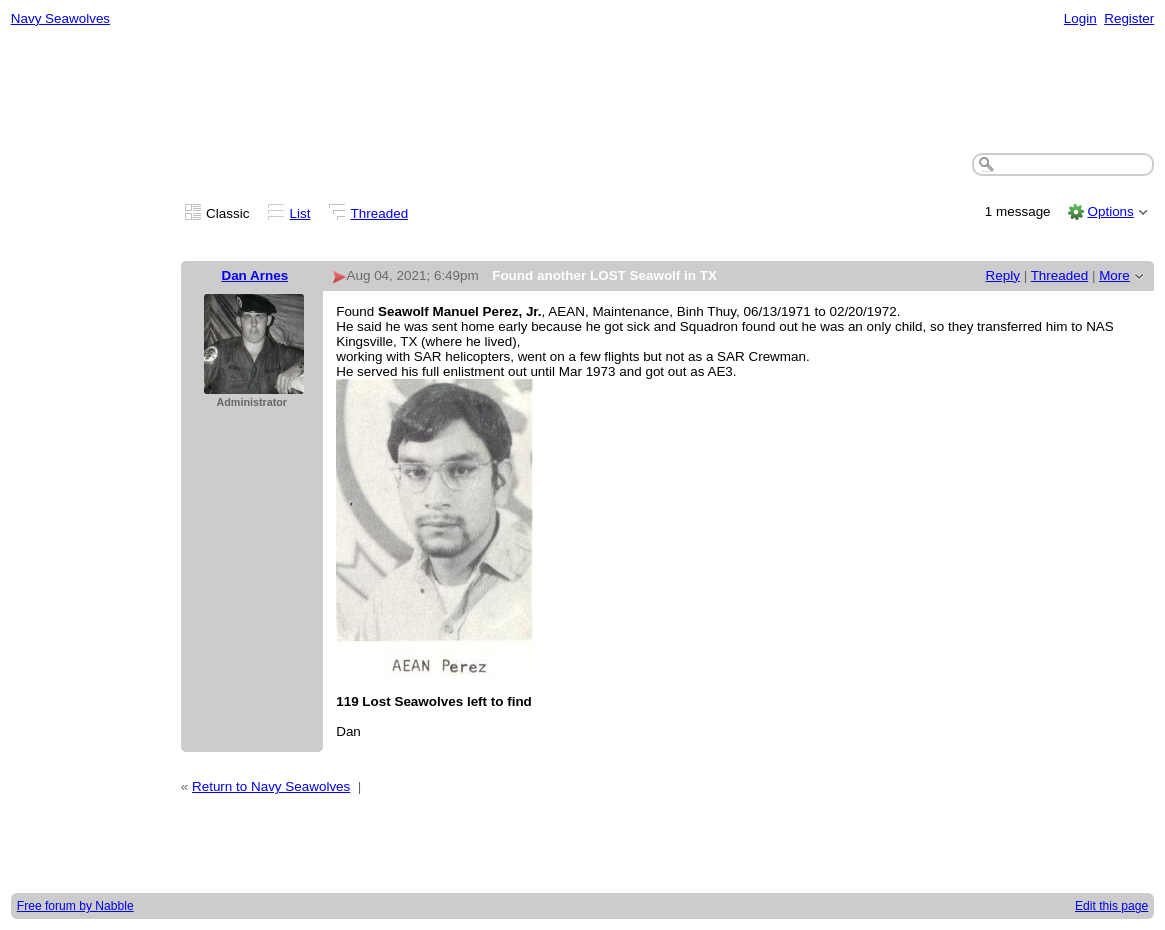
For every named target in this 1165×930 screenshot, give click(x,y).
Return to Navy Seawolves (271, 786)
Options (1110, 211)
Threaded (380, 213)
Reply (1003, 275)
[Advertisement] (583, 91)
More (1114, 275)
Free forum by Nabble (75, 906)
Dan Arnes (254, 275)
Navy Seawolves (60, 18)
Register (1129, 18)
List (300, 213)
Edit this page (1111, 906)
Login (1080, 18)
